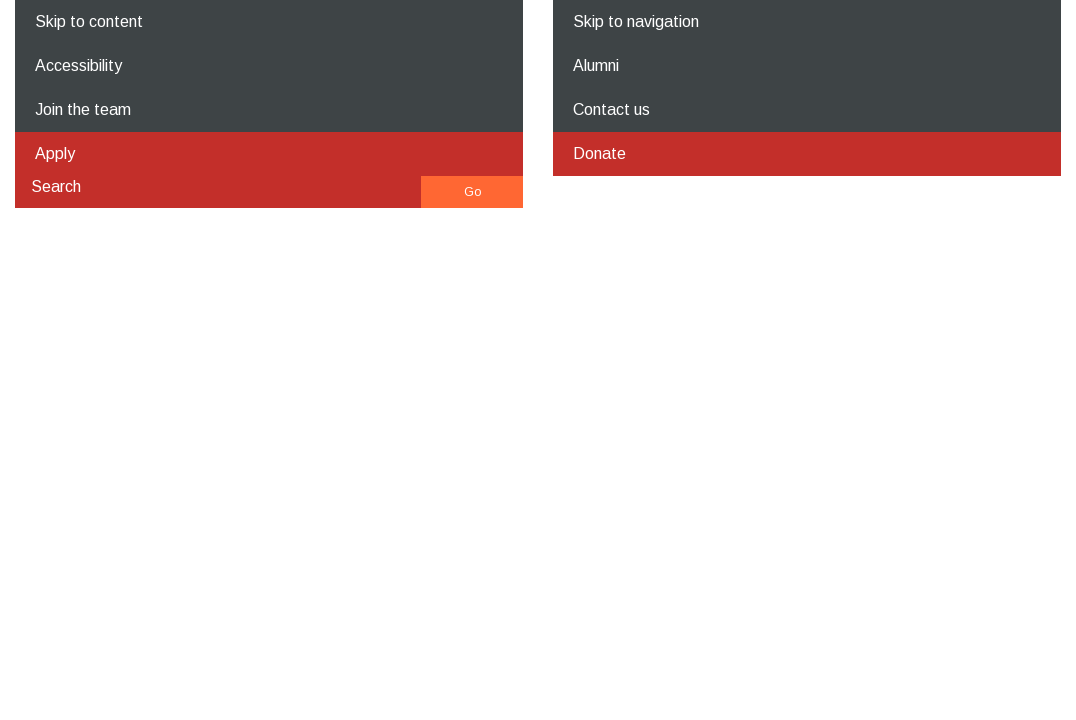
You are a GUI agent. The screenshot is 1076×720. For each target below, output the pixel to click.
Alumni (596, 65)
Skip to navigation (636, 21)
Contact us (611, 109)
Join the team (83, 109)
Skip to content (89, 21)
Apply (55, 153)
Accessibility (78, 65)
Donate (599, 153)
